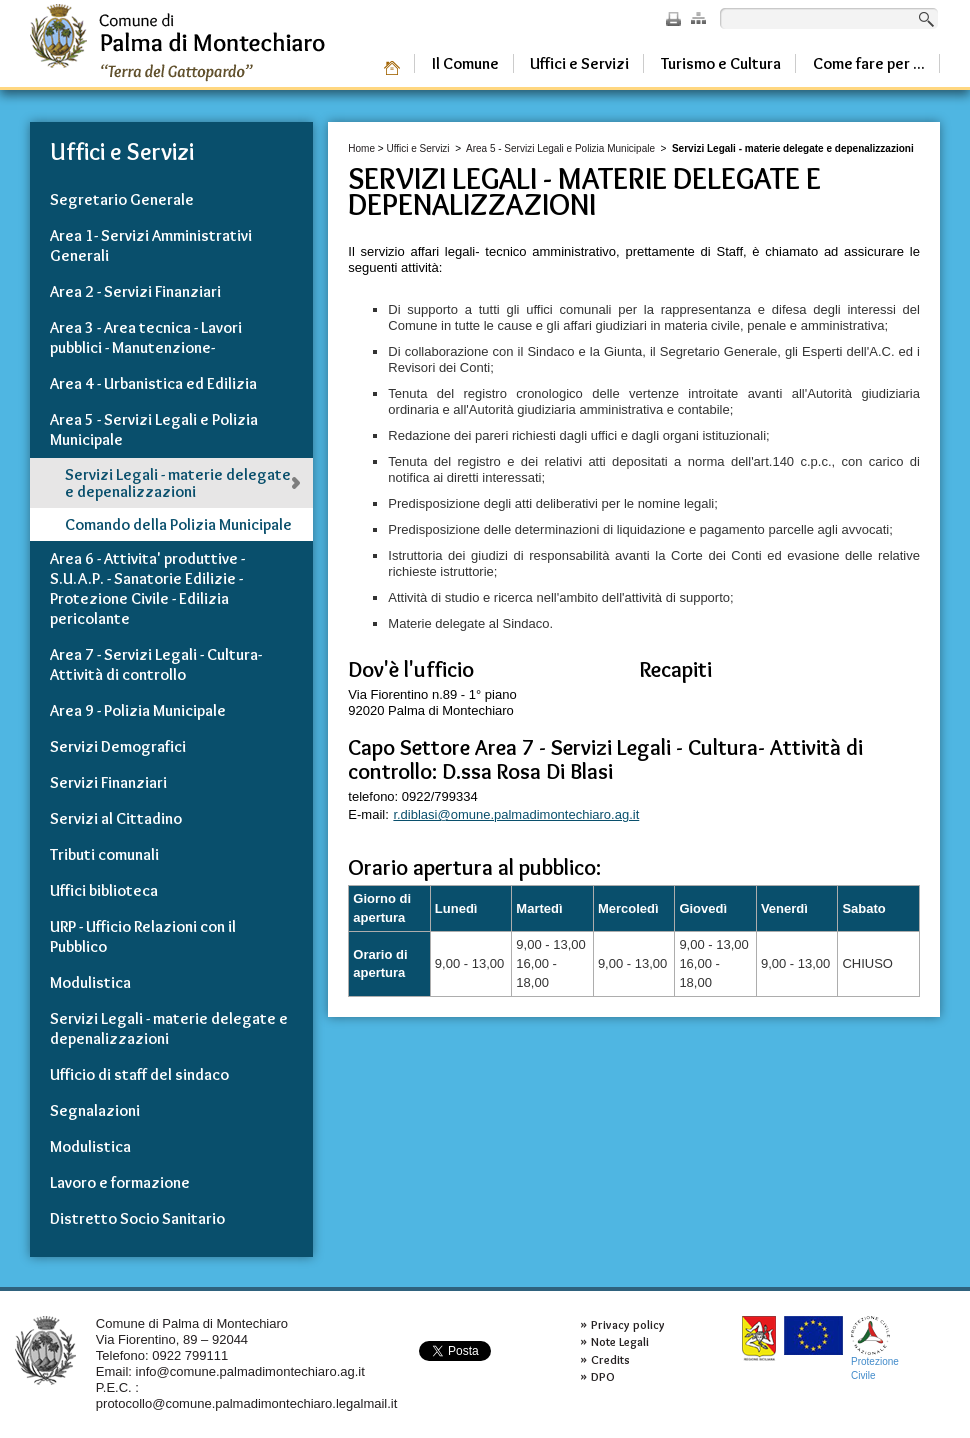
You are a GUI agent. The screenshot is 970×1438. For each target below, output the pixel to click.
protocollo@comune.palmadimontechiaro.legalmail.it (247, 1403)
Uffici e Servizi (417, 148)
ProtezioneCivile (875, 1348)
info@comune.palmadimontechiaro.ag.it (250, 1371)
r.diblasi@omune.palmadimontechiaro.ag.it (516, 814)
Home (361, 148)
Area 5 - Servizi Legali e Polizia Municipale (562, 148)
